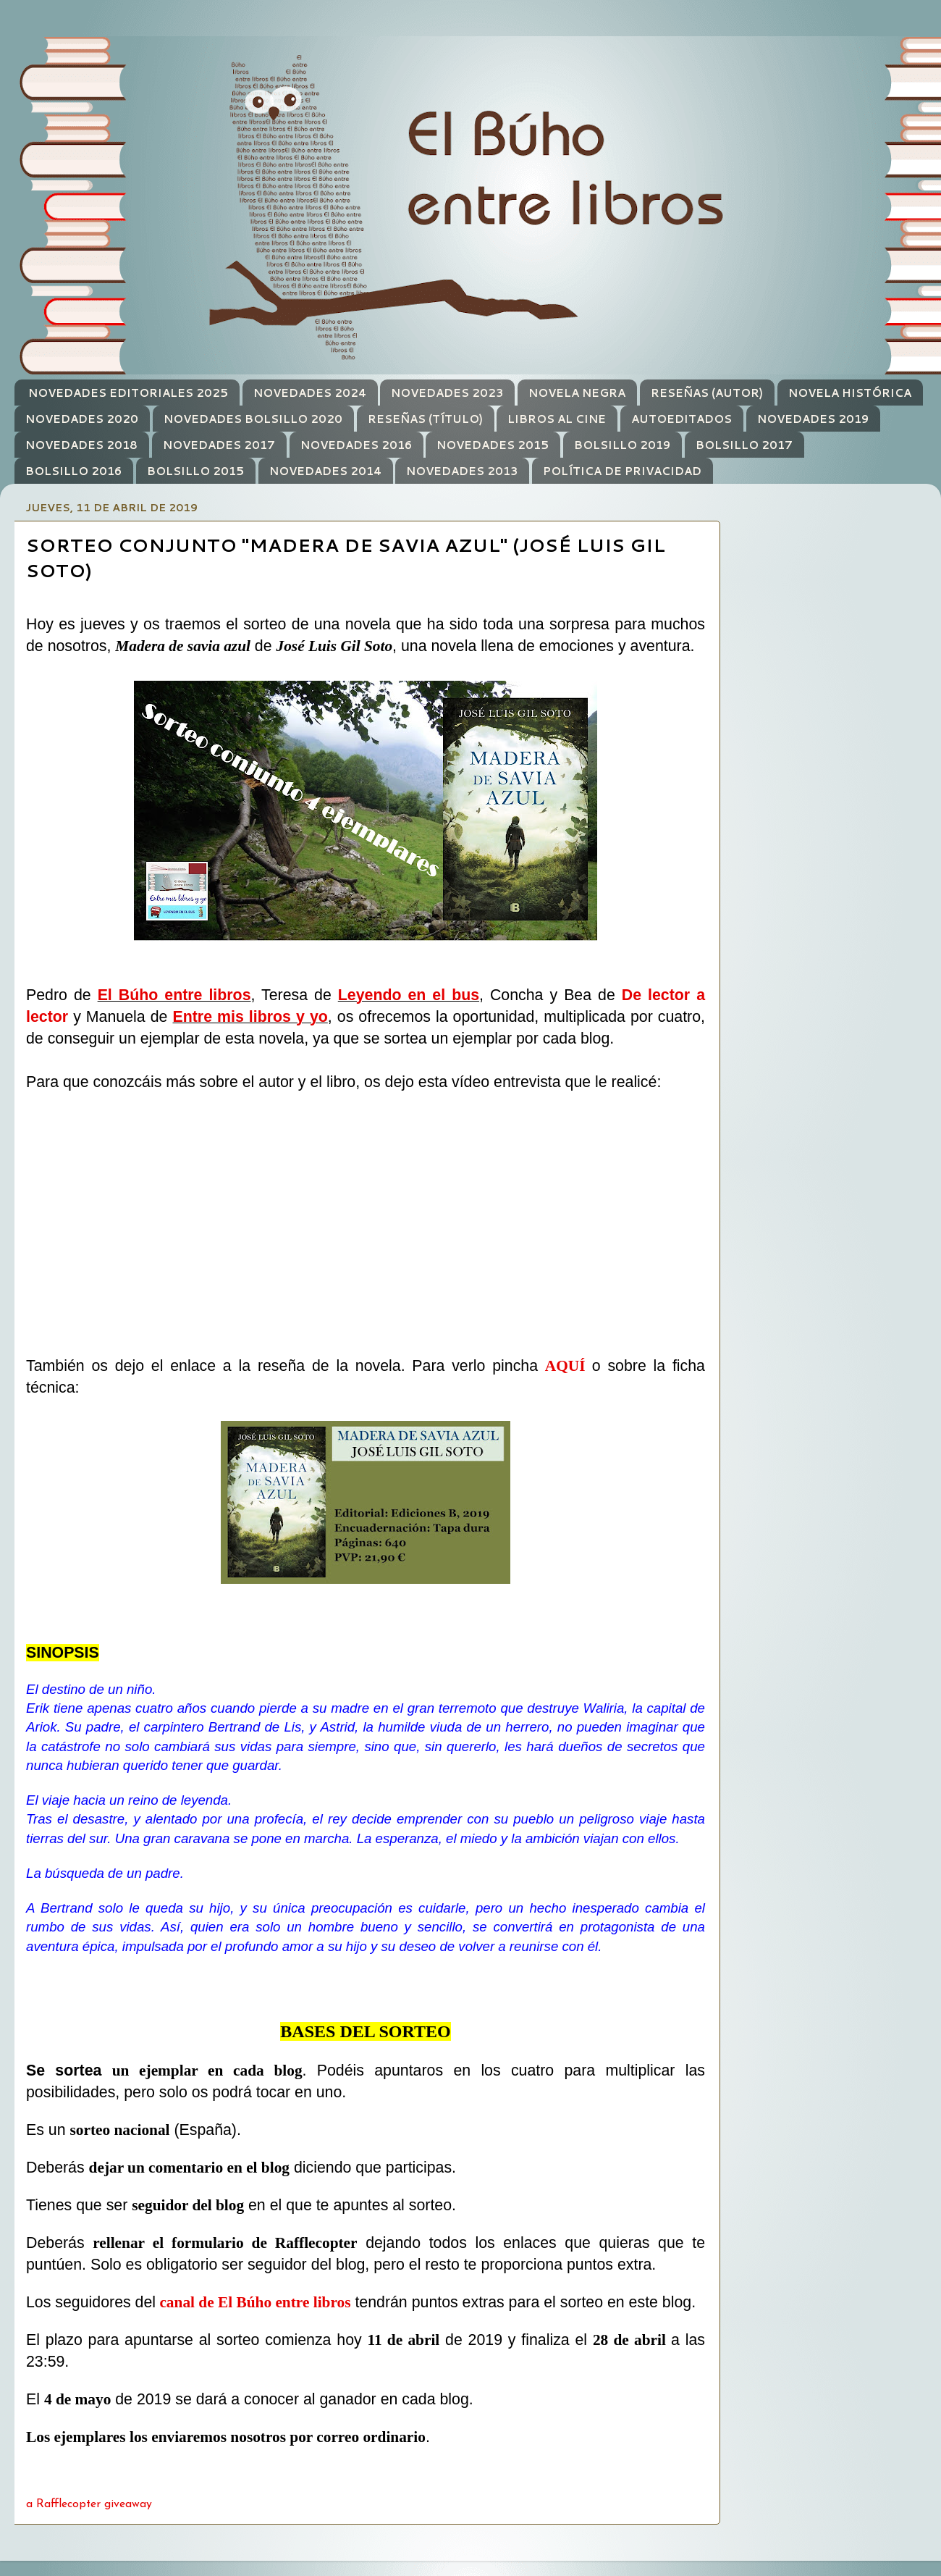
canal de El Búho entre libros (254, 2302)
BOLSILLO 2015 (195, 471)
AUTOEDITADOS (681, 419)
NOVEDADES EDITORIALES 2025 (128, 392)
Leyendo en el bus (408, 995)
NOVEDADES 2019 (813, 419)
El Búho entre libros (174, 995)
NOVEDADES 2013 (462, 471)
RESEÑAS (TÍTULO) (425, 419)
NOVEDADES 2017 (219, 445)
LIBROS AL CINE (556, 419)
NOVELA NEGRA (576, 392)
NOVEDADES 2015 (492, 445)
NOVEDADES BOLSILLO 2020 (253, 419)
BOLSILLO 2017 (744, 445)
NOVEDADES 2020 (81, 419)
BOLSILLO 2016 (73, 471)
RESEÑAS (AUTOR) (707, 392)
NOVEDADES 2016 (356, 445)
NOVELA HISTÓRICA (849, 392)
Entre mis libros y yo (250, 1016)
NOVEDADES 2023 (447, 392)
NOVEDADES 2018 (81, 445)
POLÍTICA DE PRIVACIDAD (622, 471)
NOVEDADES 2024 (309, 392)
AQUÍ (565, 1366)
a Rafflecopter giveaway (89, 2504)
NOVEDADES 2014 (325, 471)
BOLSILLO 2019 (622, 445)
